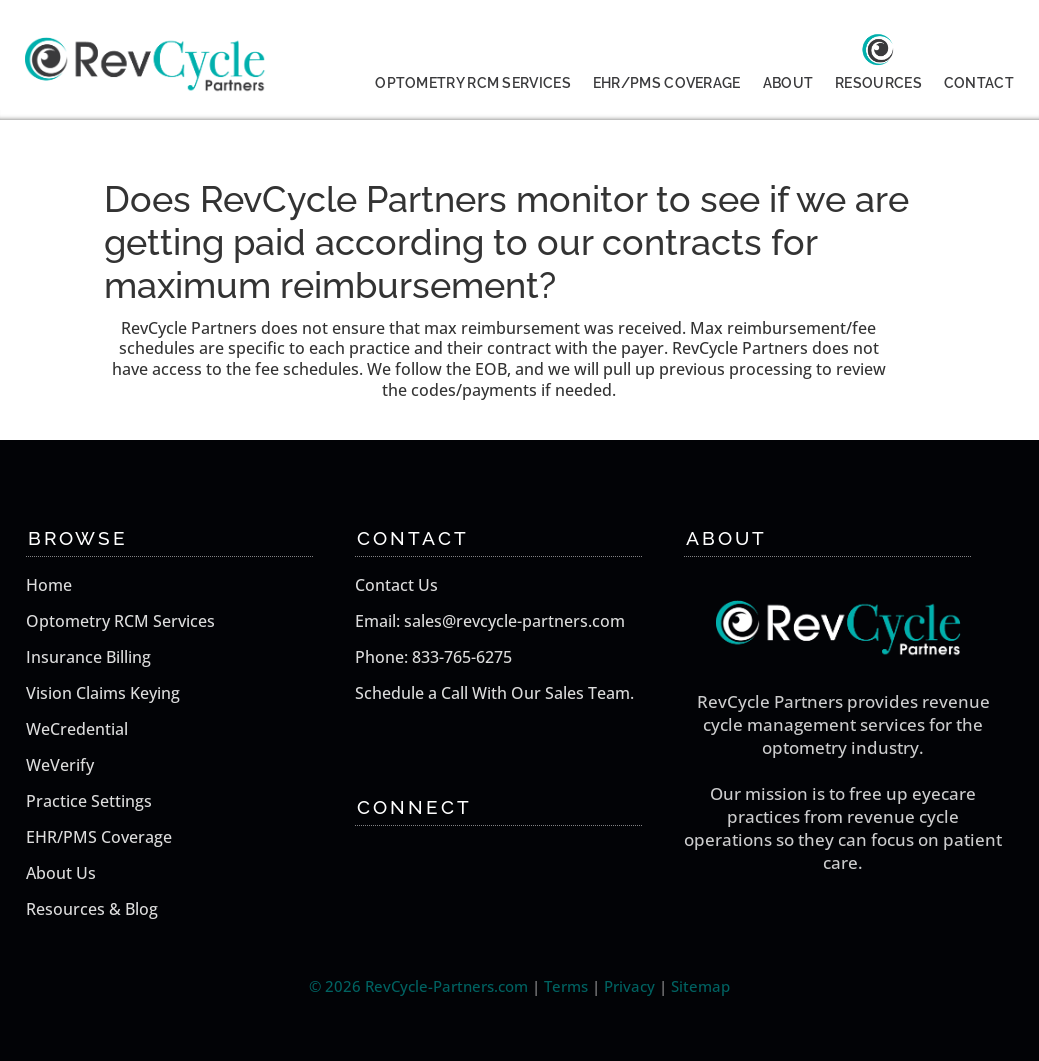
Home (49, 585)
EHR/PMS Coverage (99, 837)
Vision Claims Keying (103, 693)
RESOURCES (878, 83)
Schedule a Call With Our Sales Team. (494, 693)
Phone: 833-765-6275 (433, 657)
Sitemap (700, 986)
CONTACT (979, 83)
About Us (61, 873)
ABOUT (788, 83)
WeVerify (60, 765)
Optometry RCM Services (120, 621)
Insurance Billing (88, 657)
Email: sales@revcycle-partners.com (490, 621)
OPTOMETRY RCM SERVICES (473, 83)
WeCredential (77, 729)
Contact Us (396, 585)
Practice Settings (89, 801)
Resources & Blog (92, 909)
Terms (566, 986)
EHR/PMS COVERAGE (667, 83)
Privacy (629, 986)
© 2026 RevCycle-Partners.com (418, 986)
